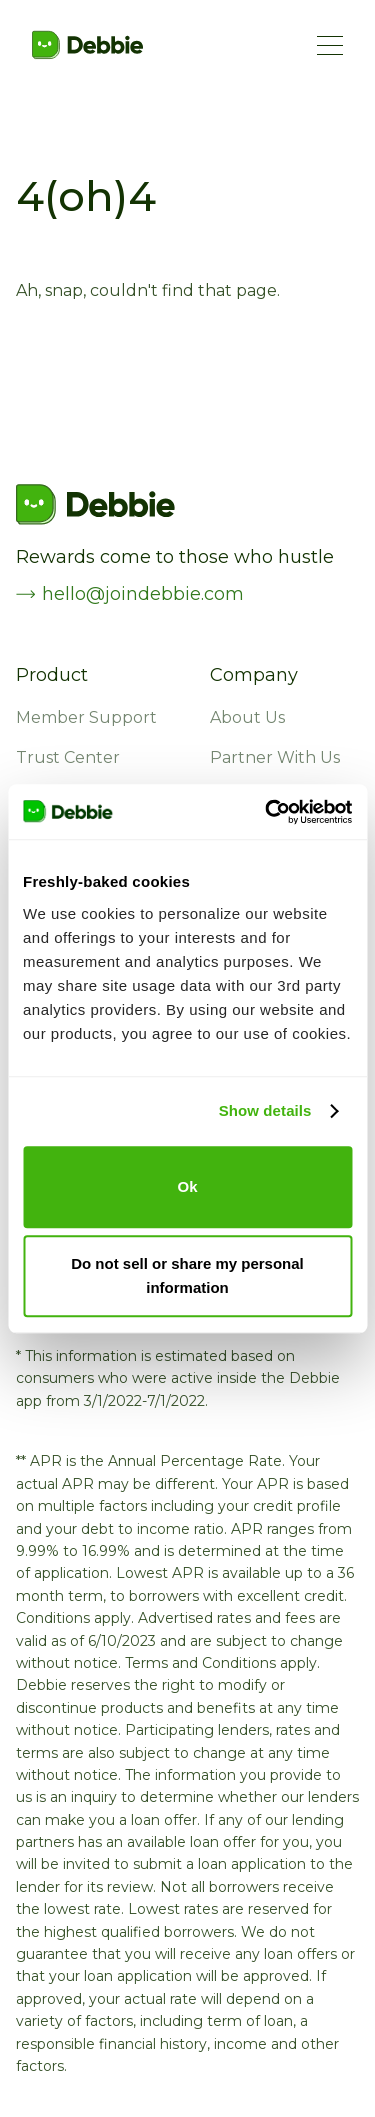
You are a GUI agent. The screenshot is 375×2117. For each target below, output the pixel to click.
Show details (265, 1110)
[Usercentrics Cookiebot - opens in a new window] (267, 812)
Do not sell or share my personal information (187, 1275)
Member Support (86, 718)
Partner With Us (275, 758)
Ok (187, 1186)
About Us (247, 718)
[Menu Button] (330, 45)
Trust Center (68, 758)
